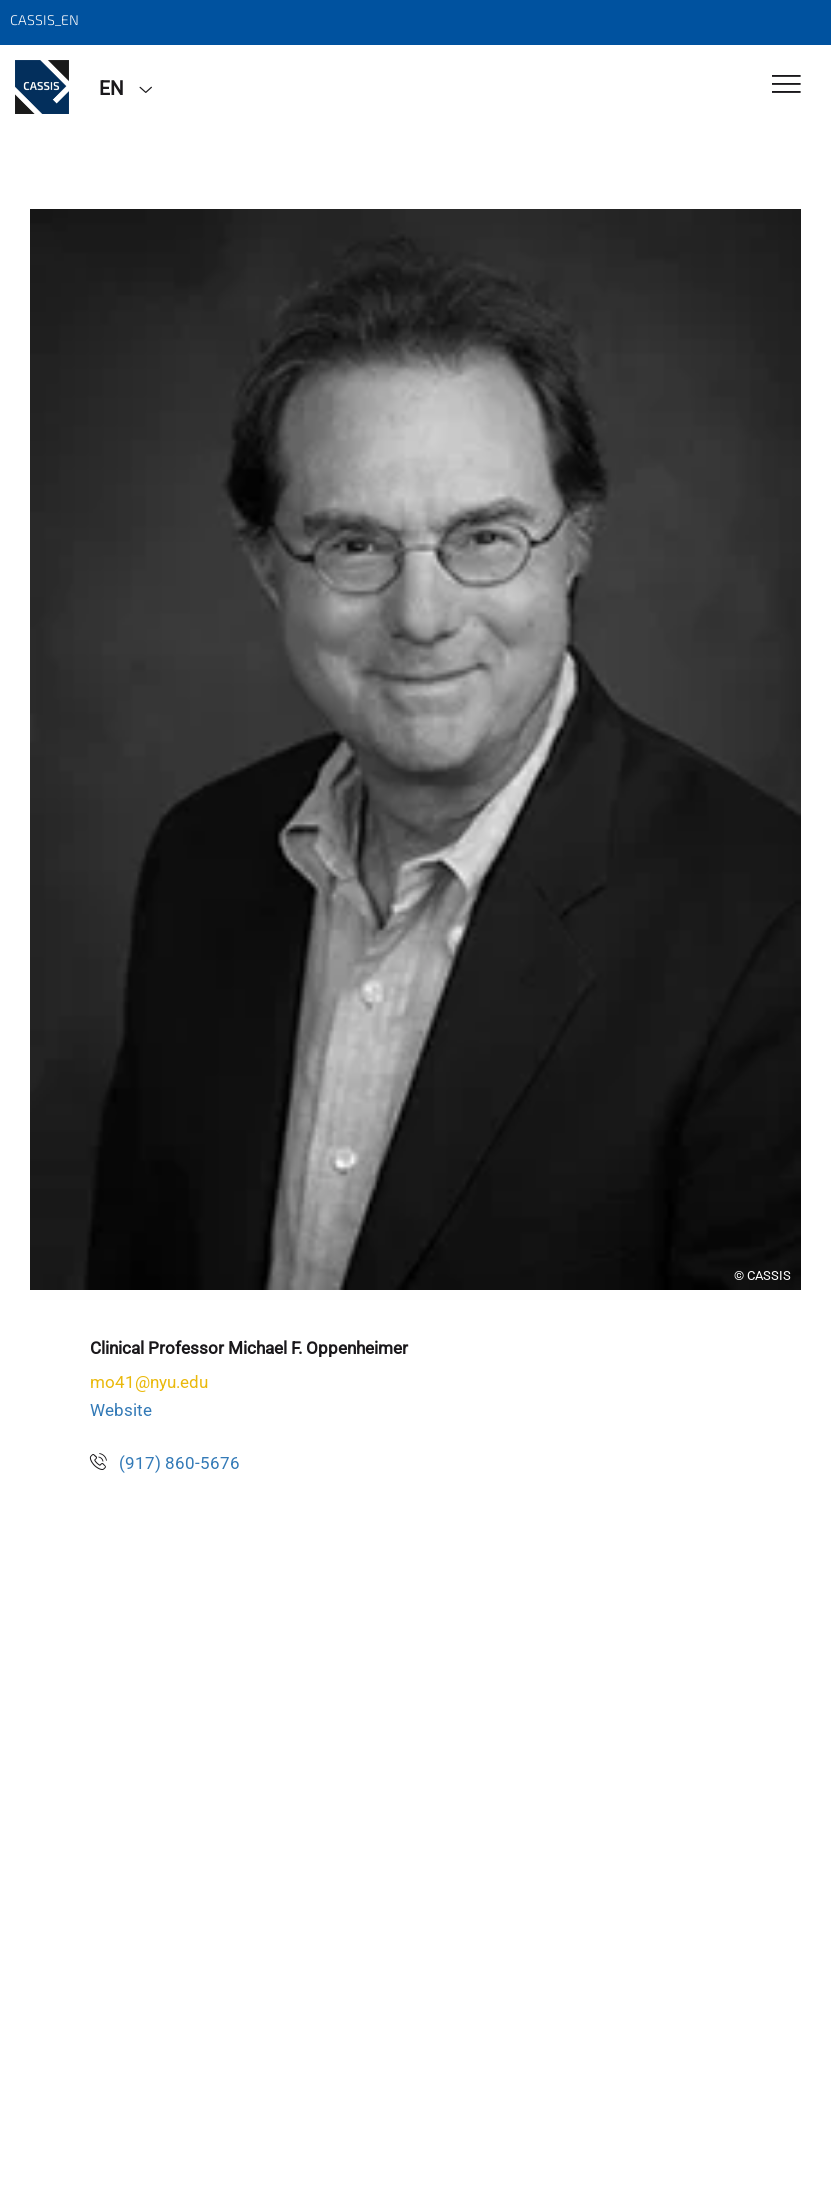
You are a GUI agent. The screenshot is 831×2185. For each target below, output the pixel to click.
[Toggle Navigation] (786, 85)
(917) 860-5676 (179, 1463)
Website (121, 1410)
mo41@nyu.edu (149, 1382)
